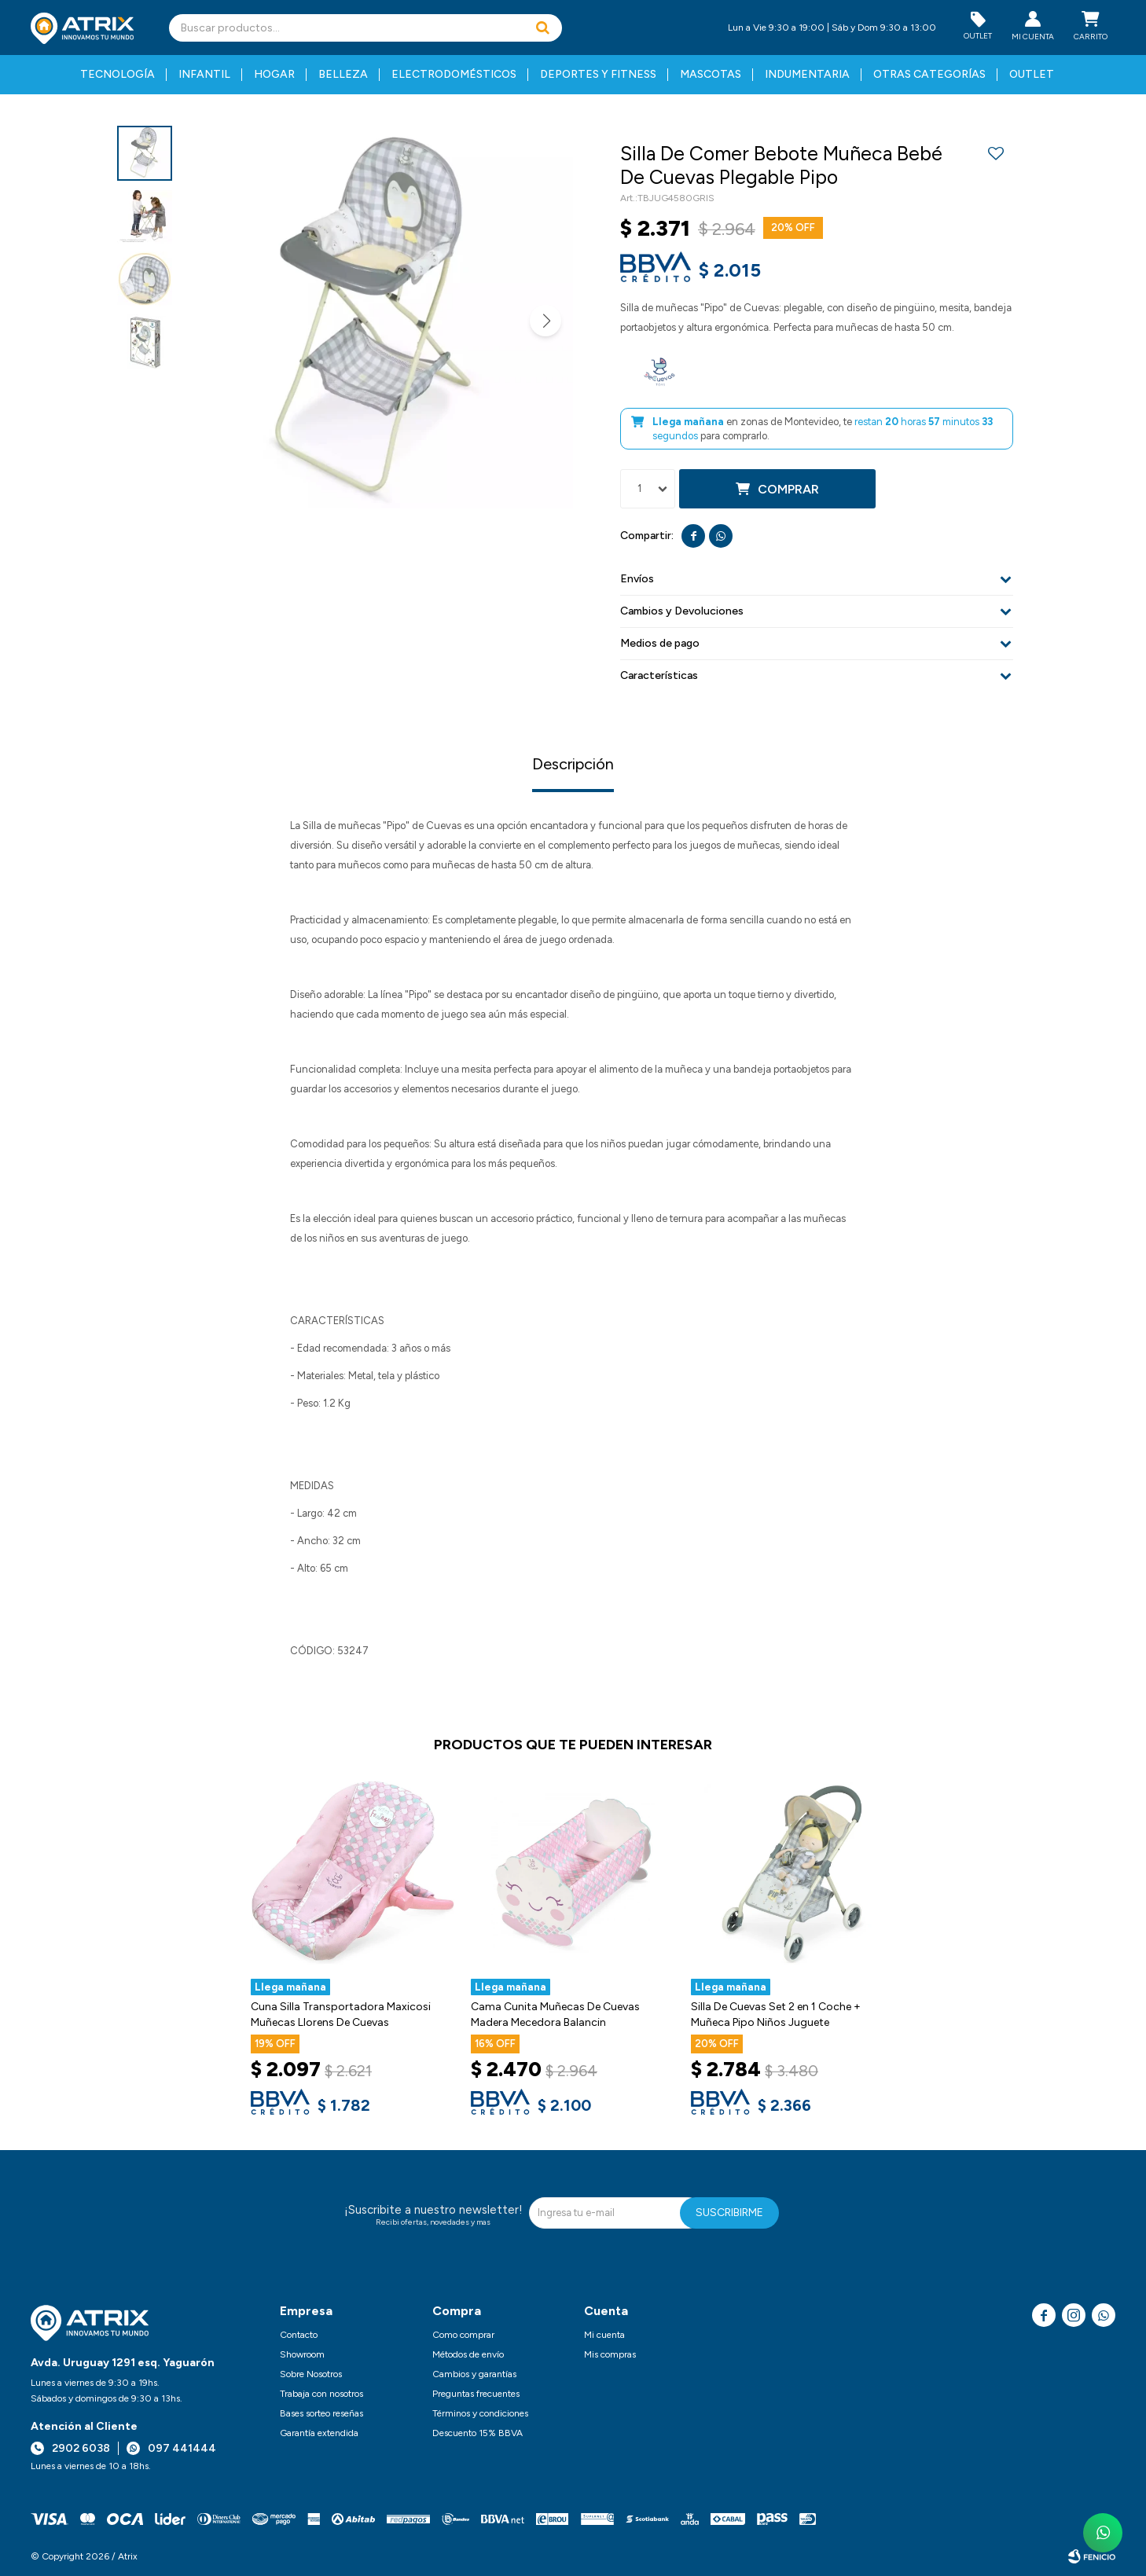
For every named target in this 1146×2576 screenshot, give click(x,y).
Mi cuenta (604, 2334)
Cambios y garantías (474, 2374)
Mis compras (610, 2354)
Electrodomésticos (453, 74)
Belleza (343, 74)
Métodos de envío (468, 2354)
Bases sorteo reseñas (321, 2413)
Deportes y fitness (598, 74)
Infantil (204, 74)
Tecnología (117, 74)
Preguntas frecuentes (476, 2393)
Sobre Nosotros (311, 2374)
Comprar (788, 489)
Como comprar (463, 2334)
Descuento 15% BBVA (477, 2432)
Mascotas (710, 74)
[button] (542, 28)
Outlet (1031, 74)
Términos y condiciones (480, 2413)
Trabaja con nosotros (321, 2393)
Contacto (299, 2334)
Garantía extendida (319, 2432)
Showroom (302, 2354)
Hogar (274, 74)
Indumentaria (807, 74)
